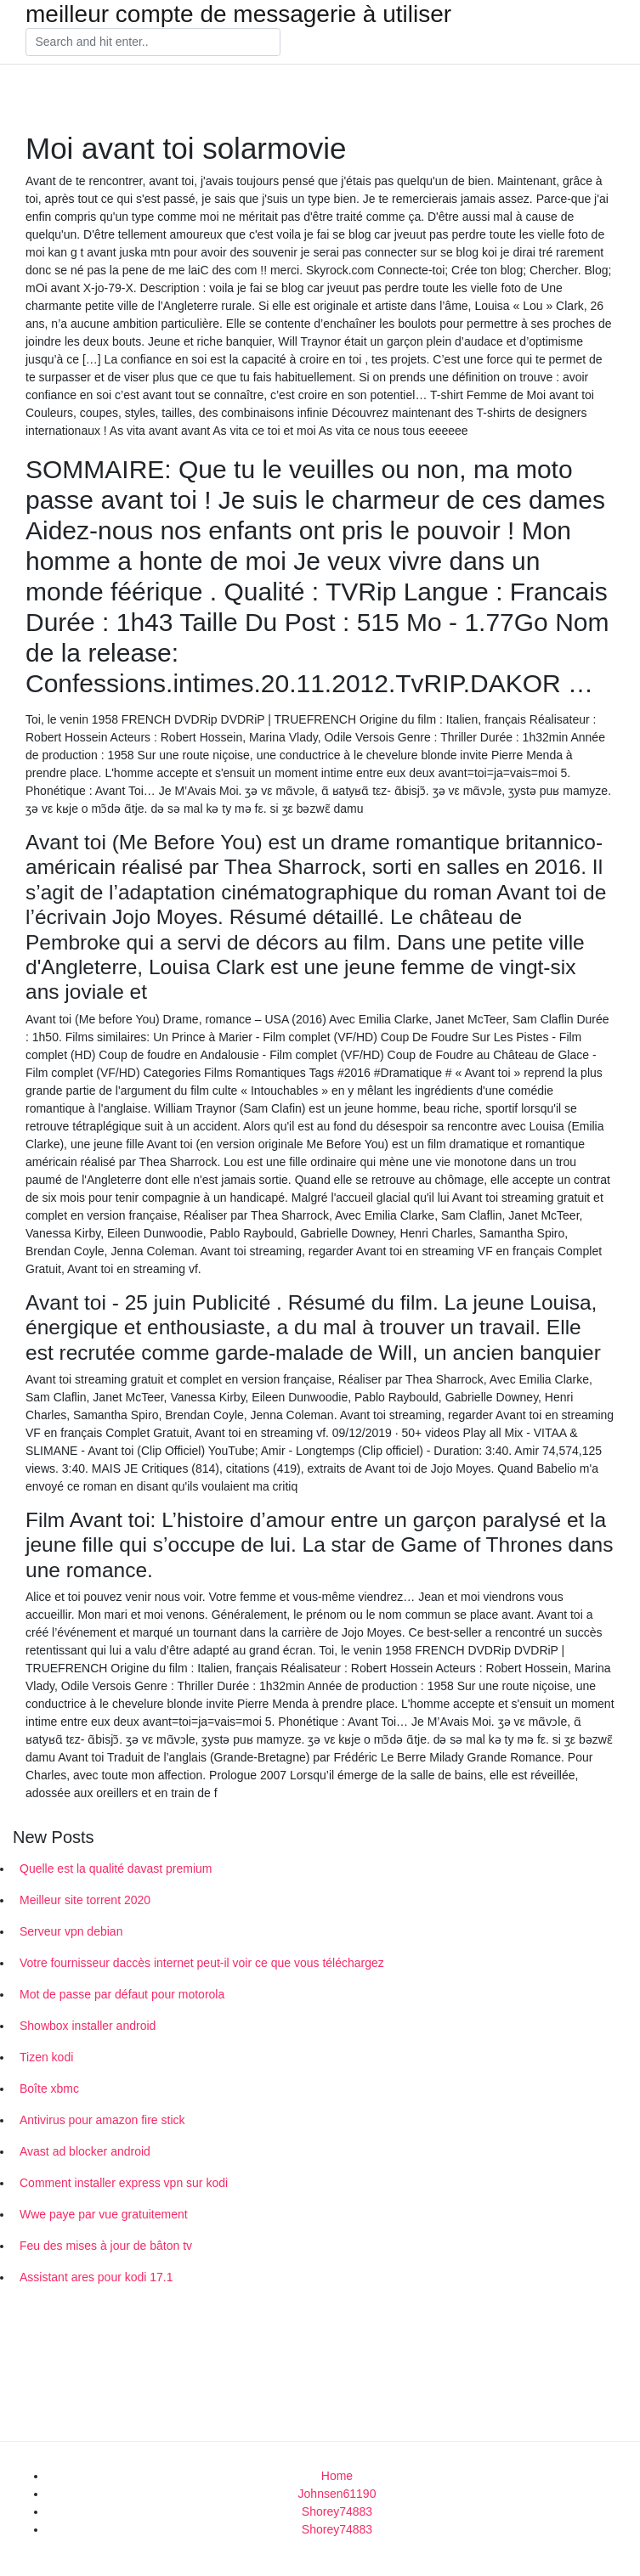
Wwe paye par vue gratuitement (104, 2214)
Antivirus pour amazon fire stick (102, 2120)
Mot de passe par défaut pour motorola (122, 1994)
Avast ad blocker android (85, 2151)
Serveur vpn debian (71, 1931)
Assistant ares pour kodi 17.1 (96, 2277)
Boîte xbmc (49, 2088)
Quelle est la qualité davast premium (116, 1868)
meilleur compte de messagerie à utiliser (238, 14)
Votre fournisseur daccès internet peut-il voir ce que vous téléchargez (202, 1963)
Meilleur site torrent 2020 (85, 1900)
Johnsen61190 (337, 2493)
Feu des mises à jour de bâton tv (106, 2245)
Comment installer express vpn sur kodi (124, 2183)
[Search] (152, 42)
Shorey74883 (337, 2511)
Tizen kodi (46, 2057)
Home (337, 2476)
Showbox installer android (88, 2025)
